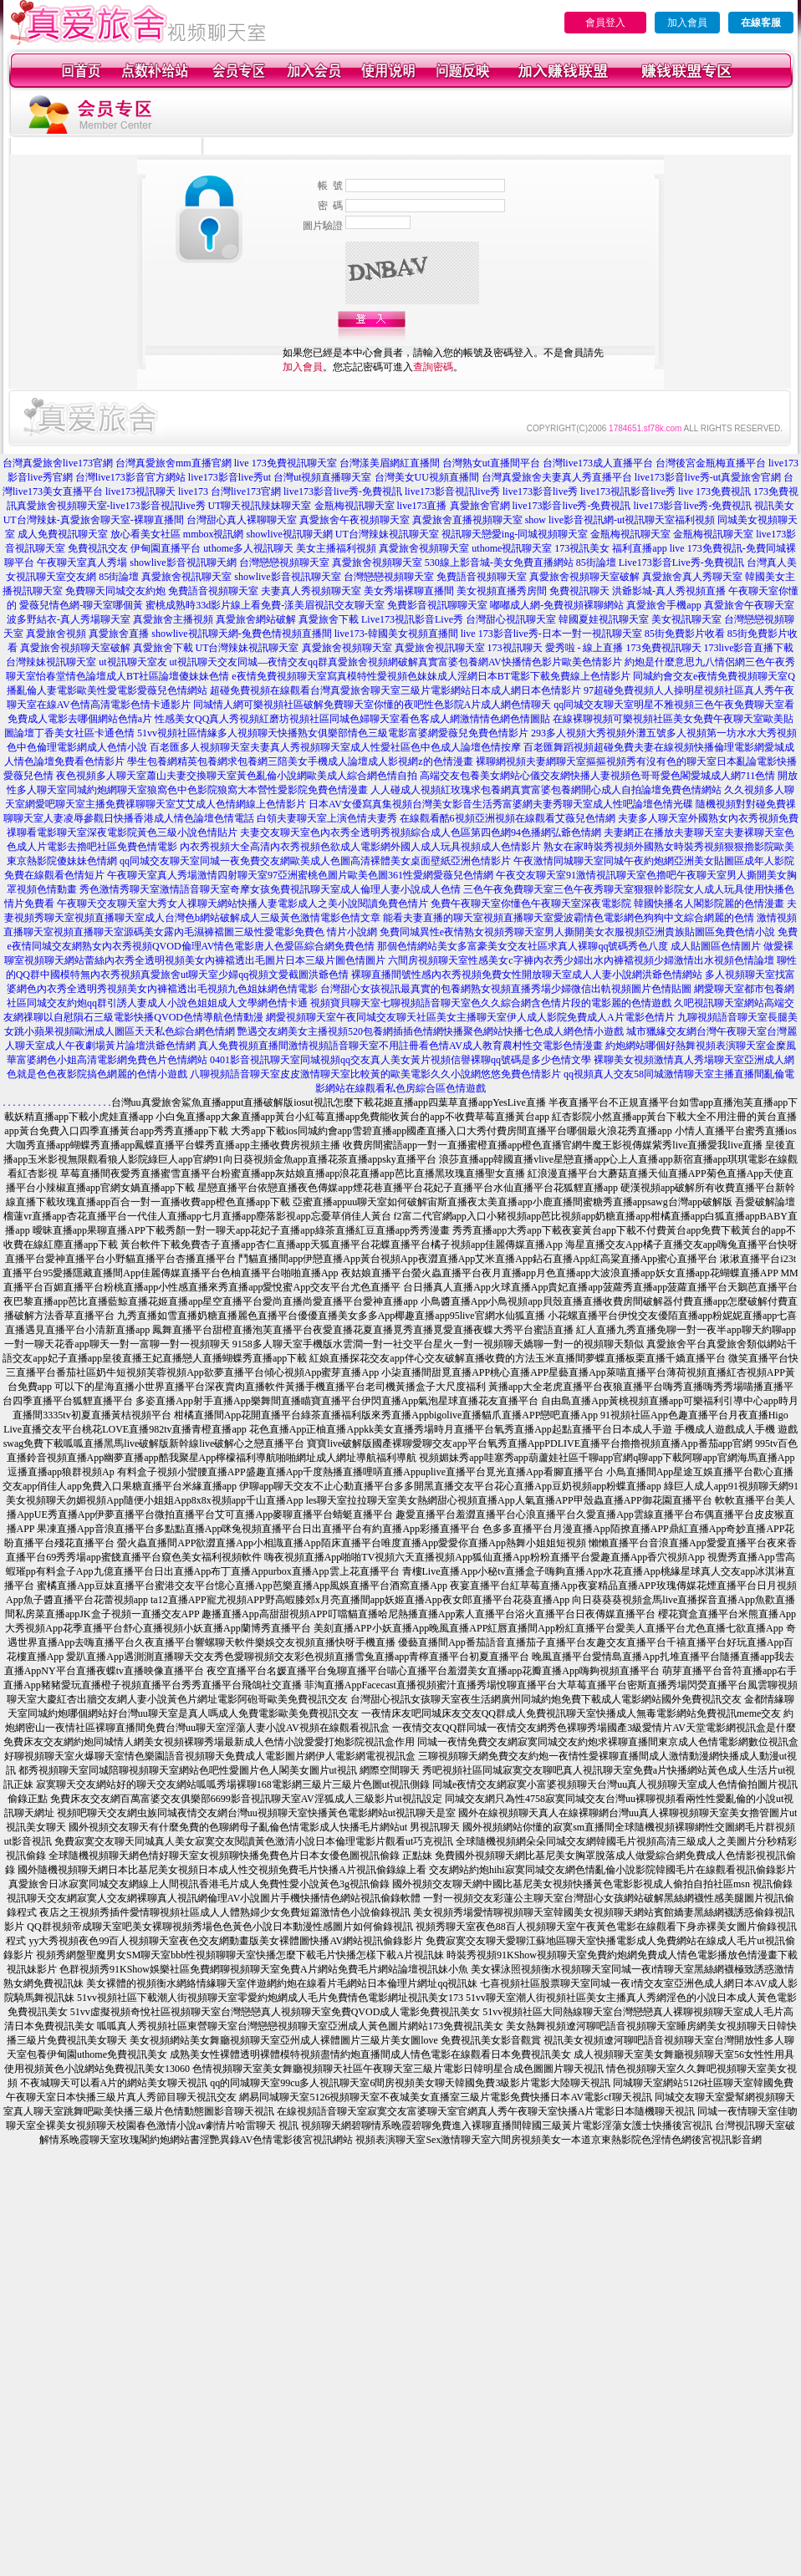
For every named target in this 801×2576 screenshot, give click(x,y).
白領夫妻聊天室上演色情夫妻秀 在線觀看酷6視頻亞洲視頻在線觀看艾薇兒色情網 (436, 818)
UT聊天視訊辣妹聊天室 (260, 506)
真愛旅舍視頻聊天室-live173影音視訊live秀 (111, 506)
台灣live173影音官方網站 (130, 477)
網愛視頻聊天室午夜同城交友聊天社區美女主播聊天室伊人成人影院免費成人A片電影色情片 (470, 1017)
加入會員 (687, 22)
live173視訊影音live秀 (628, 491)
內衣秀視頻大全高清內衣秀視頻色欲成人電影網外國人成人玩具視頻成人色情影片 (360, 847)
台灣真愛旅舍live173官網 (58, 463)
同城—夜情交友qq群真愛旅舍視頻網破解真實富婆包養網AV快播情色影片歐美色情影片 (429, 662)
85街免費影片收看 (685, 633)
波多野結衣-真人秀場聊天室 (68, 619)
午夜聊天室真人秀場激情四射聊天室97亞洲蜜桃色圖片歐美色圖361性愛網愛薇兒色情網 (300, 875)
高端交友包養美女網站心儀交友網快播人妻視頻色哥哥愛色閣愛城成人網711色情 (598, 775)
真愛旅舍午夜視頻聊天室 (354, 520)
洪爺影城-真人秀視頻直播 (669, 591)
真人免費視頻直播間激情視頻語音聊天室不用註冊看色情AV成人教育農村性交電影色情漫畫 (400, 1045)
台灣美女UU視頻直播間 (427, 477)
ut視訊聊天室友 (132, 662)
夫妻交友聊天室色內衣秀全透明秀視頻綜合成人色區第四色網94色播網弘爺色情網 (420, 832)
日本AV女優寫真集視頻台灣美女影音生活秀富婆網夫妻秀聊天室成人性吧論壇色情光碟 (501, 804)
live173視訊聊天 (140, 491)
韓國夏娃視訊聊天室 (604, 619)
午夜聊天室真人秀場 (82, 562)
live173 (193, 491)
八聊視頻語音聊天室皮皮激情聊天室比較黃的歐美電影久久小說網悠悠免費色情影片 (375, 1074)
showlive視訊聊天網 (289, 534)
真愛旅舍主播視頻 (173, 619)
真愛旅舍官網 (480, 506)
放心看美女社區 (145, 534)
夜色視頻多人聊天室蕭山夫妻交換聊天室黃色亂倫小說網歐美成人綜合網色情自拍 (236, 775)
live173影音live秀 (540, 491)
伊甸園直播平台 (165, 548)
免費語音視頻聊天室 (481, 577)
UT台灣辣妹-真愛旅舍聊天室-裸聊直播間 (93, 520)
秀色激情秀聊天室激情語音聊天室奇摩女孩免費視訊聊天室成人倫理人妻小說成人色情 (270, 889)
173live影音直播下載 (749, 648)
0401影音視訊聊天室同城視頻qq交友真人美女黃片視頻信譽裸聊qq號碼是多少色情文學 (400, 1060)
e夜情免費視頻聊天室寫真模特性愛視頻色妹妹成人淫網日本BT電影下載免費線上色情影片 (431, 676)
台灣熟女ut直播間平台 (491, 463)
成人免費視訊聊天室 (63, 534)
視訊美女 (774, 506)
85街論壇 (596, 562)
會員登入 (605, 22)
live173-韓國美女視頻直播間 (396, 633)
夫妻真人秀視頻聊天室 (311, 591)
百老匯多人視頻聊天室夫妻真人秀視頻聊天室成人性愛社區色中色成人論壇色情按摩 (335, 747)
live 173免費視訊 (714, 491)
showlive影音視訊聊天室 (287, 577)
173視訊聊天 (515, 648)
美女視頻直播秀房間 (502, 591)
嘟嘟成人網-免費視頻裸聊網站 (557, 605)
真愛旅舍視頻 (56, 633)
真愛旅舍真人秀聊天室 (692, 577)
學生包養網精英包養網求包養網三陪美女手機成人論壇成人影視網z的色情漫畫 (299, 761)
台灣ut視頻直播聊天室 (322, 477)
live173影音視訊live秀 (452, 491)
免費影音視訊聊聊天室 (437, 605)
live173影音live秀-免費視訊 (342, 491)
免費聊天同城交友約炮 (115, 591)
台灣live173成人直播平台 (598, 463)
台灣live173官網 (246, 491)
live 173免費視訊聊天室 (285, 463)
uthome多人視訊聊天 (248, 548)
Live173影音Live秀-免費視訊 (681, 562)
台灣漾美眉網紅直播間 (389, 463)
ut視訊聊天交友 (203, 662)
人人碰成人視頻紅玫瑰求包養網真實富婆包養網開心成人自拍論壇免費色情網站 (546, 790)
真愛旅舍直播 (119, 633)
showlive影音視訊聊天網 (183, 562)
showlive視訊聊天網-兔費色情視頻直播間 (241, 633)
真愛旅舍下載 (328, 619)
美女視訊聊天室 (686, 619)
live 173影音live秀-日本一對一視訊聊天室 (551, 633)
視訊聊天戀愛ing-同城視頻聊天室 (514, 534)
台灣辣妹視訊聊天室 (51, 662)
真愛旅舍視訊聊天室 (186, 577)
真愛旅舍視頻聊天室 (424, 548)
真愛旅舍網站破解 (256, 619)
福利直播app (639, 548)
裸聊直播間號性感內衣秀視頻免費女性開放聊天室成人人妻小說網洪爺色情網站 (526, 974)
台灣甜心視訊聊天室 (511, 619)
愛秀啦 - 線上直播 (584, 648)
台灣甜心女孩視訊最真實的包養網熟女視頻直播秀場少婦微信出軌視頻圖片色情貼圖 (505, 989)
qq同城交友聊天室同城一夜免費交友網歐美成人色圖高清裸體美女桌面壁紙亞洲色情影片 (315, 861)
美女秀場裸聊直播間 (409, 591)
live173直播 (422, 506)
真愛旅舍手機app (663, 605)
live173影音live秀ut (229, 477)
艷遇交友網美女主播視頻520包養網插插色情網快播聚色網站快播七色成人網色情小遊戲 (430, 1031)
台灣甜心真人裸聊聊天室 (241, 520)
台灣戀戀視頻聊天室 (284, 562)
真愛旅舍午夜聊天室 (749, 605)
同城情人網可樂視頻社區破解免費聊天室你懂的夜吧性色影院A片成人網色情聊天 (372, 704)
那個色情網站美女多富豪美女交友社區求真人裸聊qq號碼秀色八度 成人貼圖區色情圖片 (569, 946)
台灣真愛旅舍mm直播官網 (173, 463)
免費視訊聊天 (579, 591)
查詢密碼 (433, 367)
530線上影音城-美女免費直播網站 (499, 562)
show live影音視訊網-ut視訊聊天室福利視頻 (620, 520)
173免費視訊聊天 (664, 648)
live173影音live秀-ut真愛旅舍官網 (708, 477)
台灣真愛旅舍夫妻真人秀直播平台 (557, 477)
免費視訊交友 (98, 548)
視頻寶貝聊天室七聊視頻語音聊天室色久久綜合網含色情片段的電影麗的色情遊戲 (490, 1003)
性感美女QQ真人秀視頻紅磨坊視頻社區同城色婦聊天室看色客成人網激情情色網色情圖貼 (352, 719)
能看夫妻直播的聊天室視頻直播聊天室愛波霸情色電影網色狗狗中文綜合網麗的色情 (568, 918)
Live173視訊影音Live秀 (412, 619)
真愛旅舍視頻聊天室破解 (584, 577)
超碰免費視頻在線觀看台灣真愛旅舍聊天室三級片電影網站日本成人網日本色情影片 (395, 690)
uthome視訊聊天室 (512, 548)
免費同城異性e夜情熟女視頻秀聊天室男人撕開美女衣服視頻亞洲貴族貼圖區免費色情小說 (577, 932)
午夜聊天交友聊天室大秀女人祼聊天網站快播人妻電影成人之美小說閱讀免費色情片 (242, 903)
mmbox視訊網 (213, 534)
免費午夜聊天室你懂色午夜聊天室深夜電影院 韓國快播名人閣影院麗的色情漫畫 (607, 903)
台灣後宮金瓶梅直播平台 (711, 463)
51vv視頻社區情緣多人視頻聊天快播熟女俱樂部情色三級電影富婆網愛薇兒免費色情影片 (332, 733)
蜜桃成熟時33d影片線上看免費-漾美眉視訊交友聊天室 (265, 605)
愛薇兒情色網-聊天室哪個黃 (81, 605)
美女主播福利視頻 (336, 548)
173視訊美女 (582, 548)
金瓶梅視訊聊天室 (354, 506)
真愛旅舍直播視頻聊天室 (467, 520)
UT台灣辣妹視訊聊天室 (387, 534)
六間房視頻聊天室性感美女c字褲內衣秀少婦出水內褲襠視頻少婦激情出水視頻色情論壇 (580, 960)
